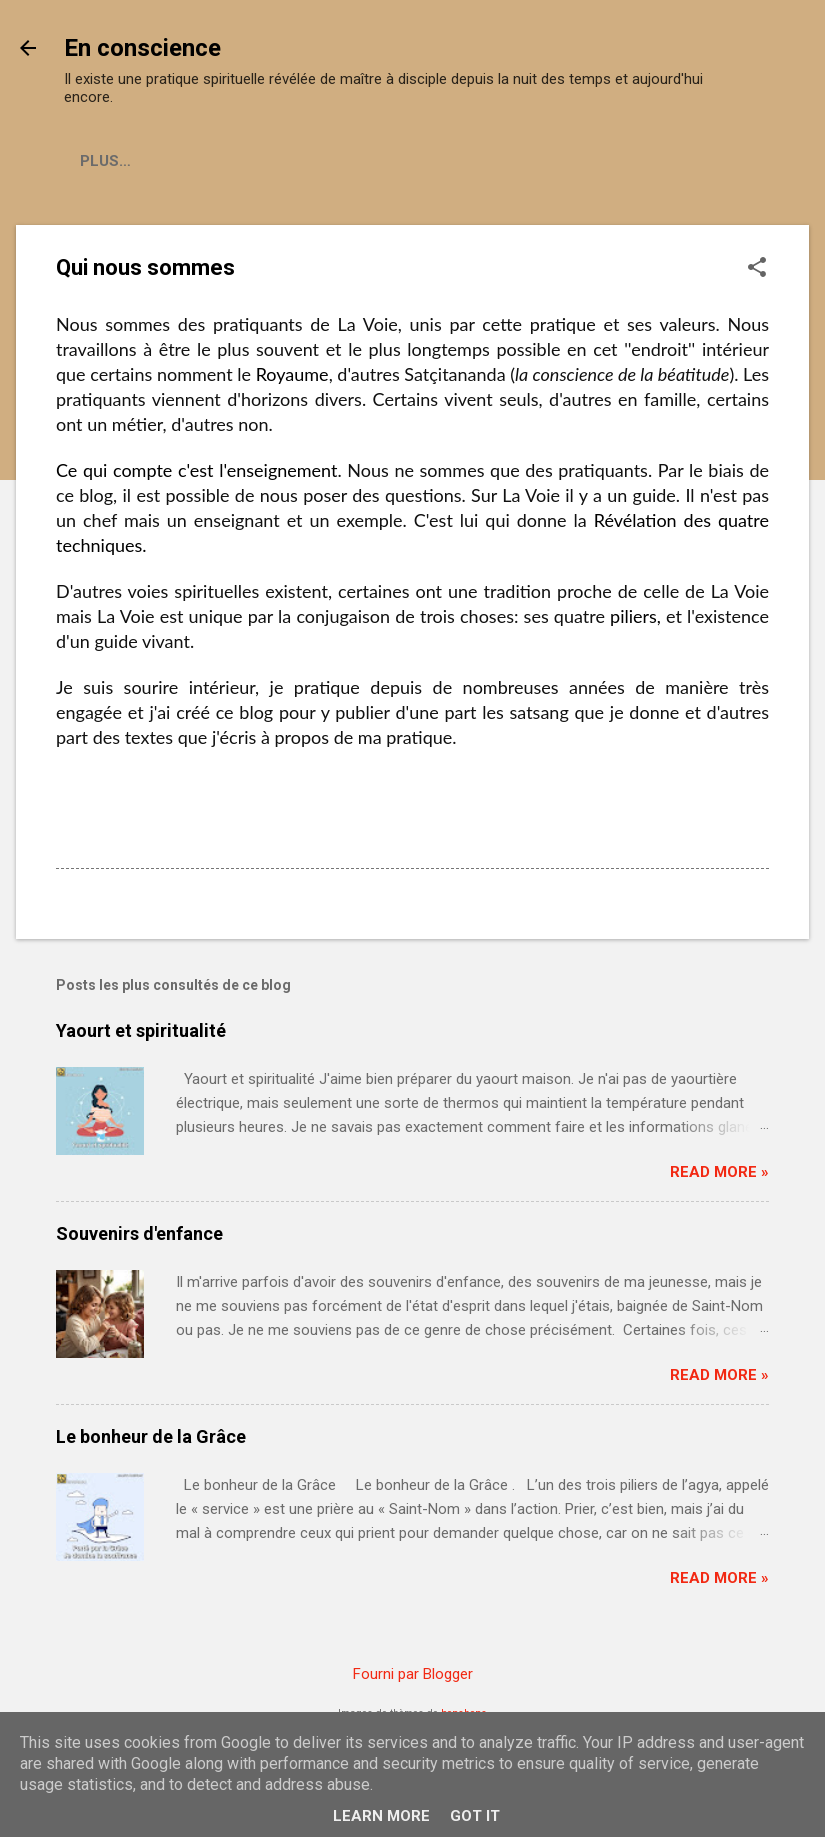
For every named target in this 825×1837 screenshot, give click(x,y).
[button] (757, 269)
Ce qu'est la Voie (150, 161)
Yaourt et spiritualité (141, 1030)
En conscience (142, 48)
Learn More (381, 1816)
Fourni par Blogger (413, 1674)
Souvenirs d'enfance (139, 1233)
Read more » (719, 1172)
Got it (475, 1816)
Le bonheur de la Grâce (151, 1436)
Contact (470, 161)
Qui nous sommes (326, 161)
